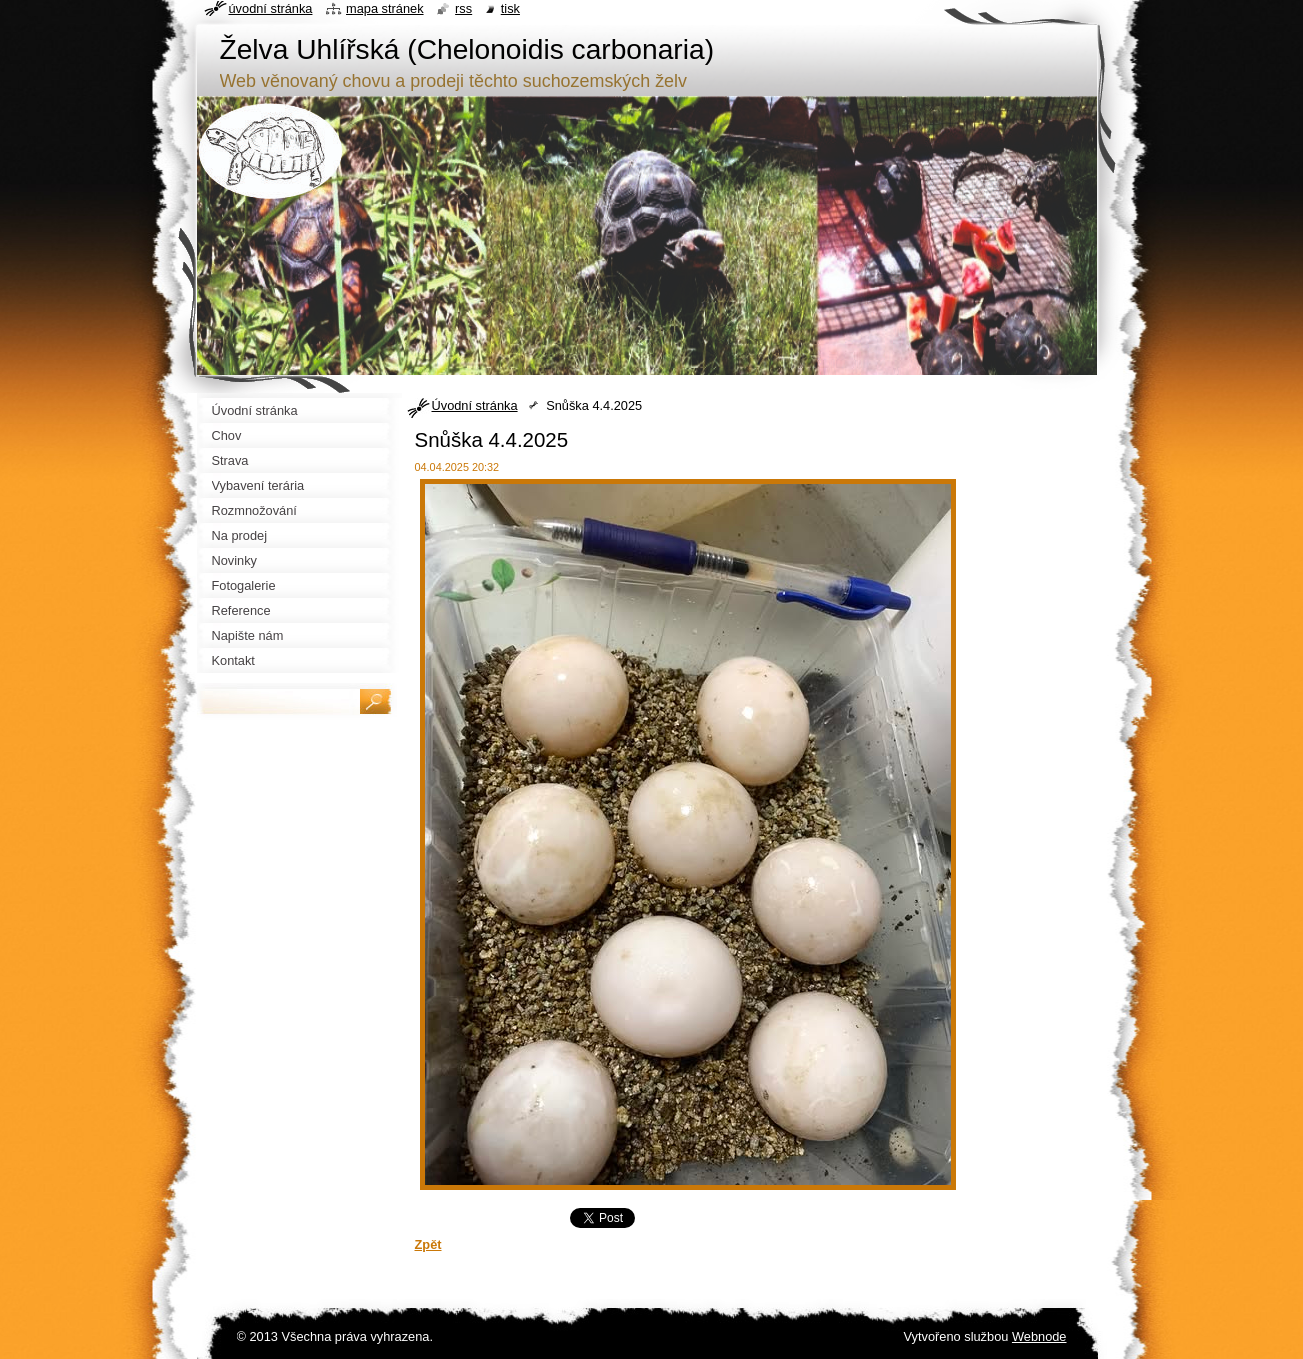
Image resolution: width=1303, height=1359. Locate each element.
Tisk (510, 8)
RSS (463, 8)
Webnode (1039, 1336)
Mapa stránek (385, 8)
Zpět (428, 1244)
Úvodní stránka (475, 405)
